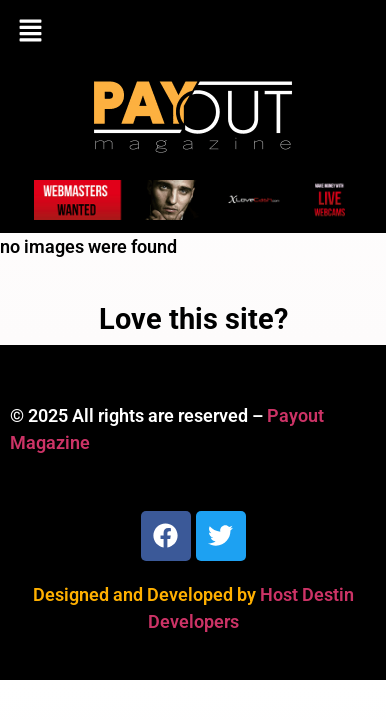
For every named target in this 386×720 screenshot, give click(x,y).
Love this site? (193, 319)
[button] (193, 32)
